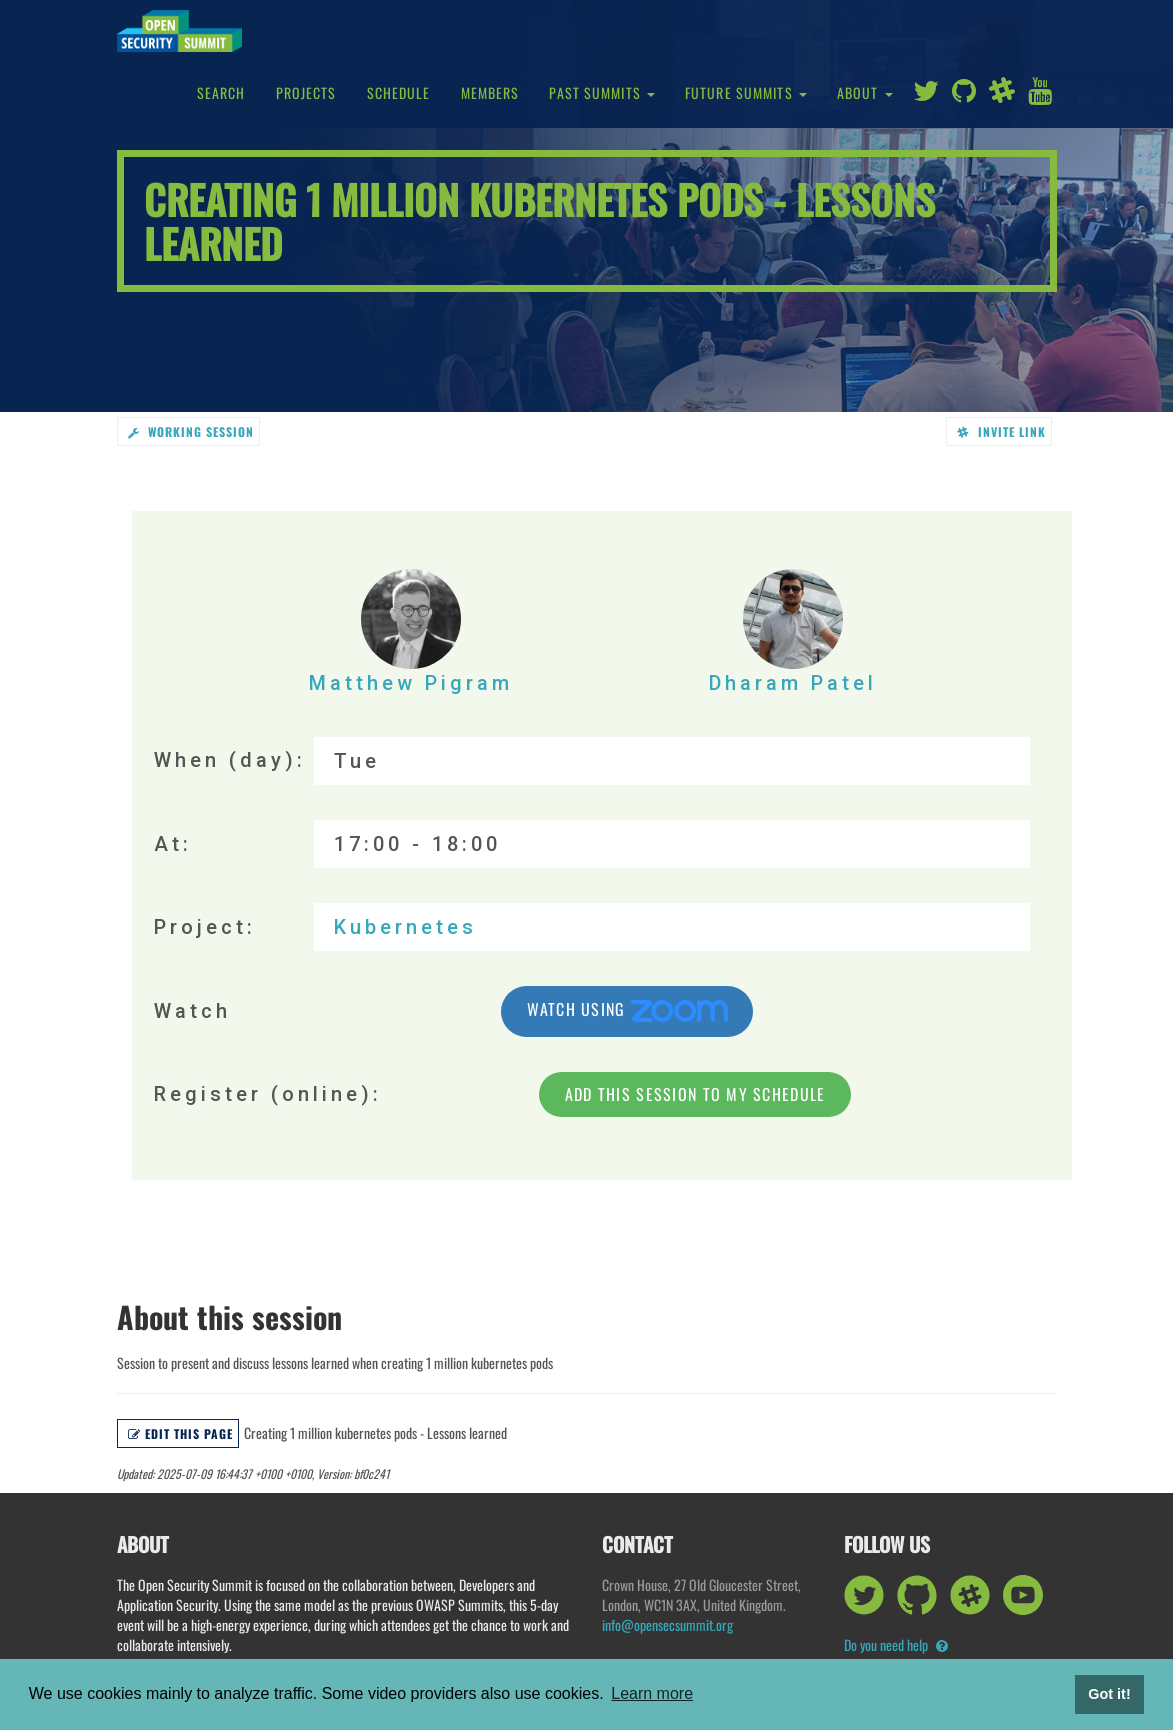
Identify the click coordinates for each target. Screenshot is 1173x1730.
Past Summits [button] (602, 92)
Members (490, 92)
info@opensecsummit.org (667, 1624)
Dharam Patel (793, 632)
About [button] (865, 92)
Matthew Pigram (411, 632)
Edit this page (180, 1433)
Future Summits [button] (746, 92)
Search (221, 92)
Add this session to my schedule (695, 1094)
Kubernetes (405, 927)
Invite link (1001, 431)
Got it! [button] (1109, 1694)
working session (191, 431)
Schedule (399, 92)
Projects (306, 92)
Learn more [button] (652, 1693)
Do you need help (896, 1644)
